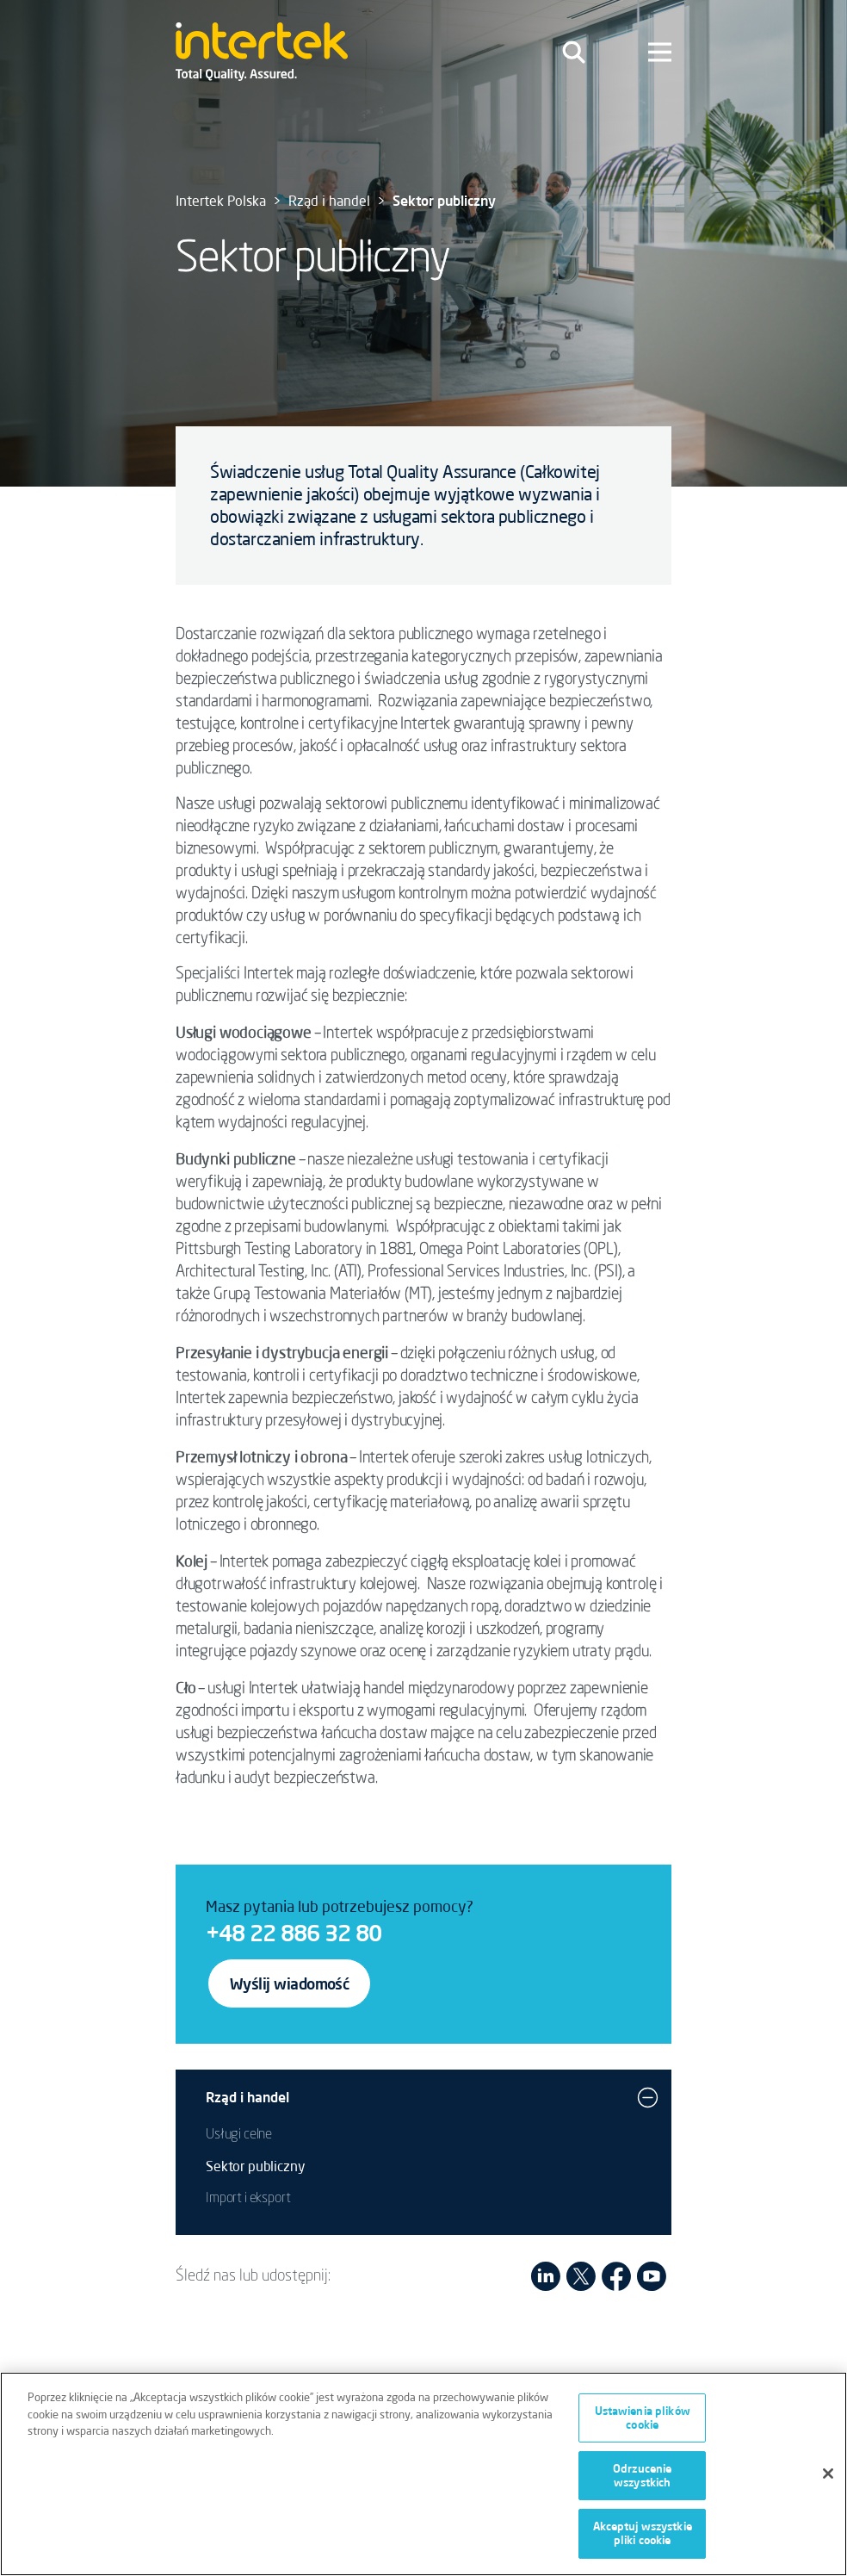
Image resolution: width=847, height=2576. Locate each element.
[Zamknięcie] (828, 2480)
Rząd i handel (329, 200)
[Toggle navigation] (573, 52)
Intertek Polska (221, 200)
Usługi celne (239, 2135)
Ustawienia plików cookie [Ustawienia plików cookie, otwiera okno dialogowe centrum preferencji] (642, 2425)
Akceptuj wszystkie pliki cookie (642, 2540)
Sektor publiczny (255, 2166)
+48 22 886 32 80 (293, 1932)
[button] (647, 2097)
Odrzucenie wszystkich (642, 2483)
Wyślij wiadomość (289, 1983)
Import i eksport (248, 2199)
